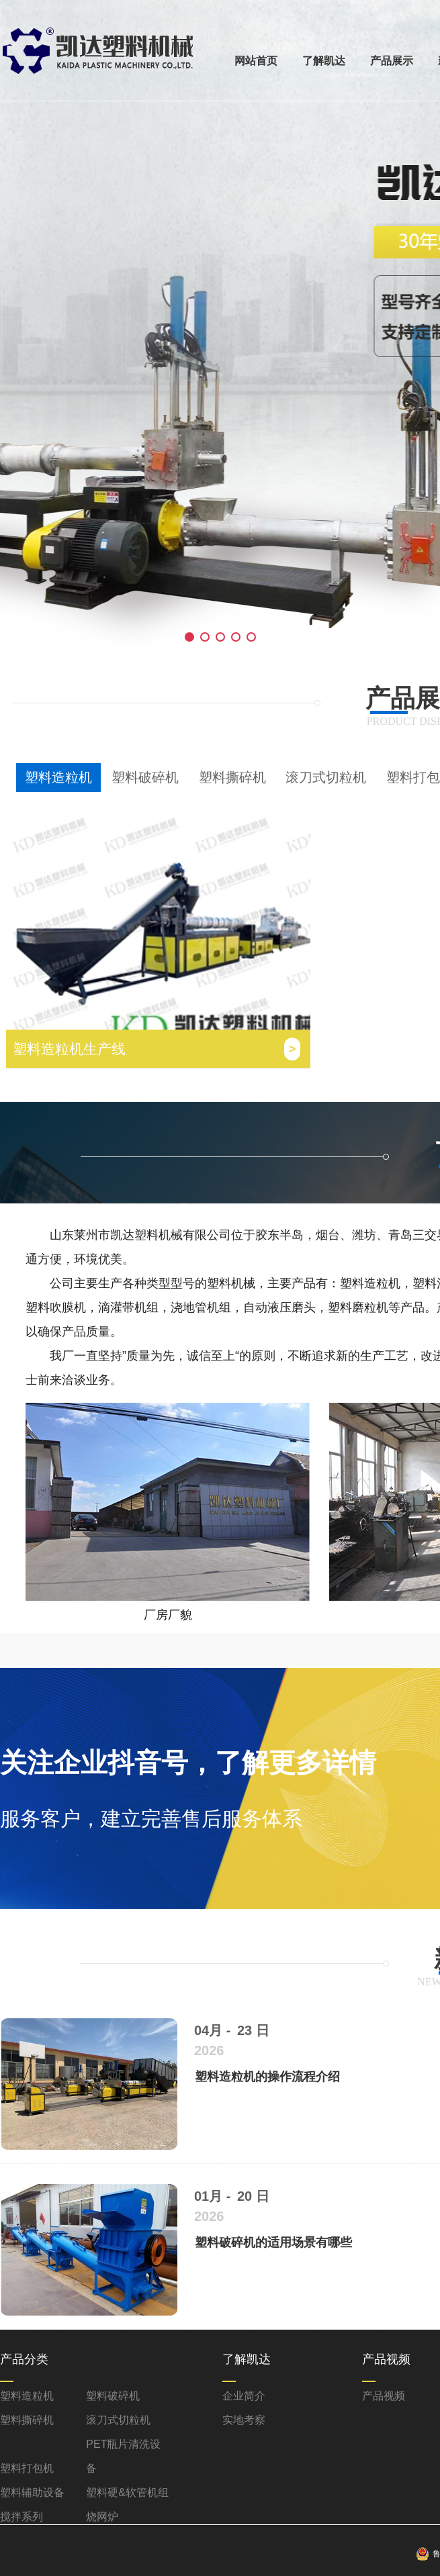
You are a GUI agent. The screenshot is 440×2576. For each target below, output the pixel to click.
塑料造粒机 (58, 777)
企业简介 (243, 2395)
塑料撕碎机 (232, 777)
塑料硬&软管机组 (127, 2492)
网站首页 (255, 60)
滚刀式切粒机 (325, 777)
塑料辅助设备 (32, 2492)
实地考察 (243, 2420)
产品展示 (391, 60)
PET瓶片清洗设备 (123, 2456)
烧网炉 (102, 2516)
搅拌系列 (21, 2516)
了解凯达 (323, 60)
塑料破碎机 (145, 777)
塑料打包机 (27, 2468)
